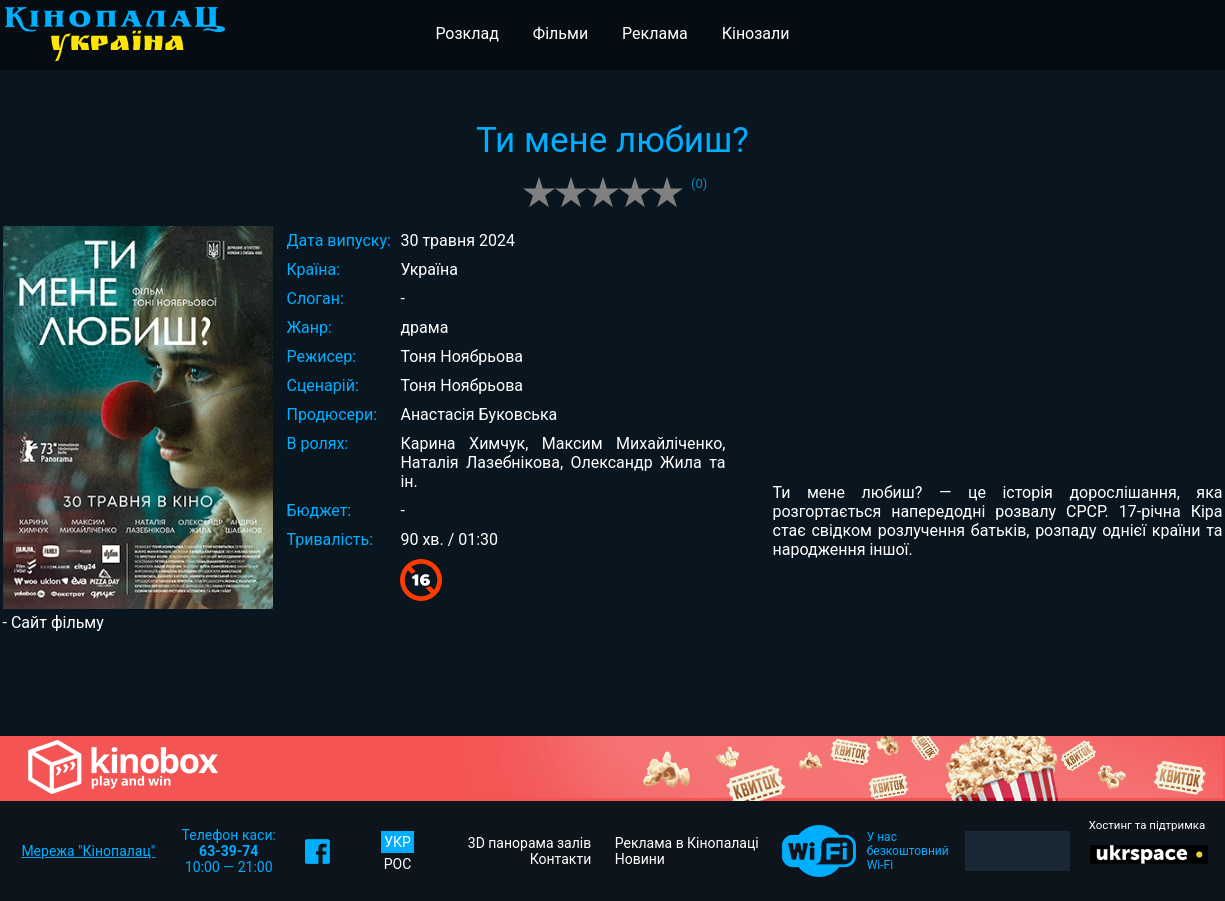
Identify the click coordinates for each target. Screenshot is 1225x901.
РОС (398, 864)
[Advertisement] (612, 682)
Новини (640, 859)
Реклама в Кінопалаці (687, 843)
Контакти (561, 859)
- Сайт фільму (53, 622)
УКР (397, 842)
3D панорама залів (529, 843)
